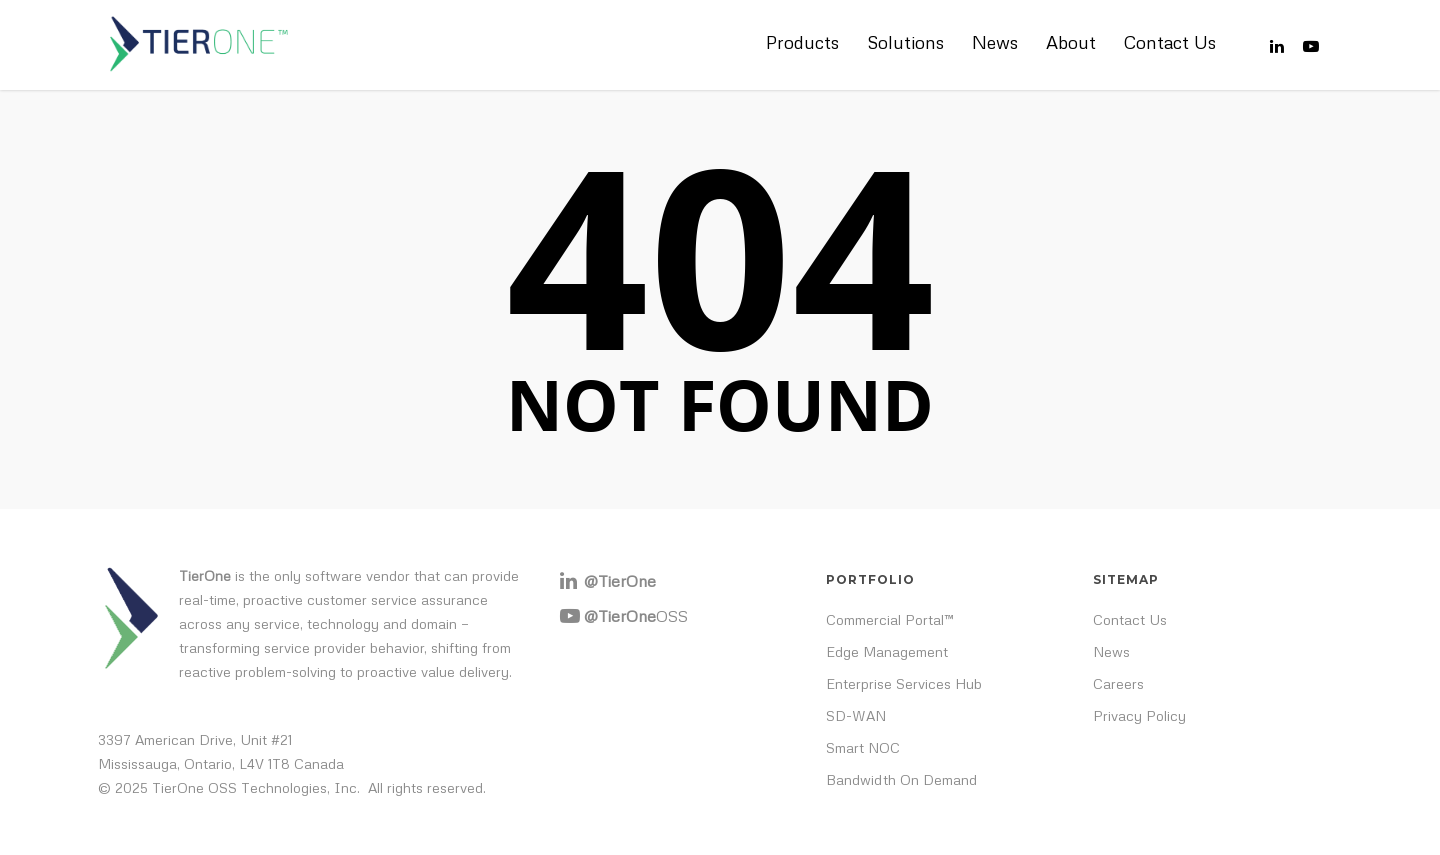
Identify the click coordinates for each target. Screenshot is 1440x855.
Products (802, 42)
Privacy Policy (1139, 715)
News (995, 42)
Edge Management (887, 651)
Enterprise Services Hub (904, 683)
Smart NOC (863, 747)
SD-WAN (856, 715)
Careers (1118, 683)
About (1071, 42)
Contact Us (1170, 42)
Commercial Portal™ (890, 619)
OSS (636, 616)
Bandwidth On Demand (901, 779)
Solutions (905, 42)
